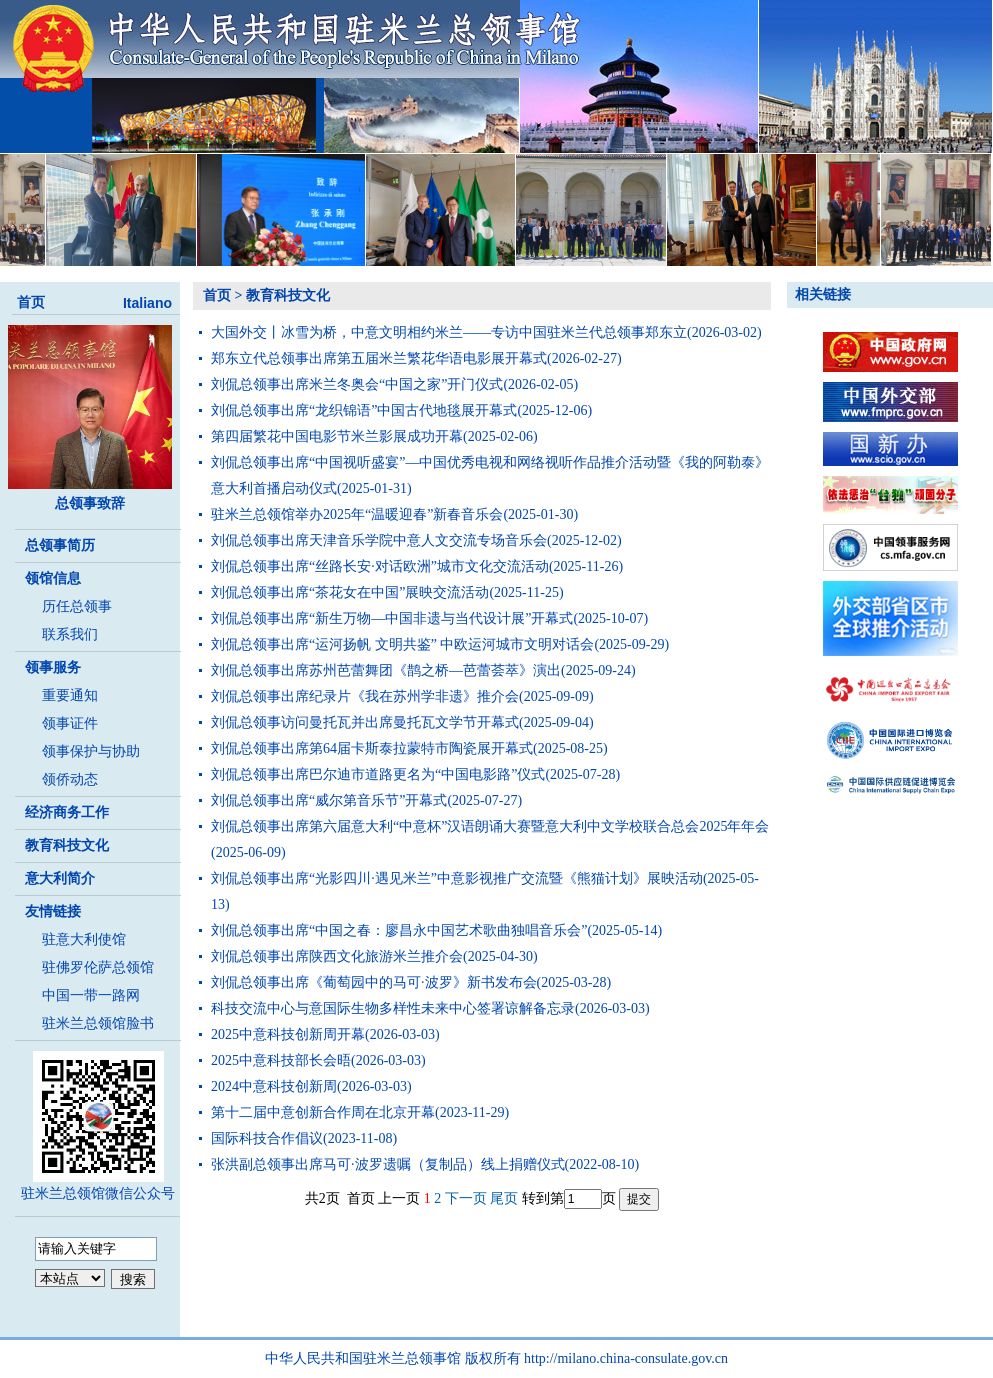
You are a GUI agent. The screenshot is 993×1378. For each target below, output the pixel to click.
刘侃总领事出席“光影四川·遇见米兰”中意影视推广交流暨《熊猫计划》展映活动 (457, 878)
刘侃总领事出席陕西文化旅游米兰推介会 (337, 956)
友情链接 (53, 911)
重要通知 (70, 695)
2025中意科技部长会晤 (281, 1060)
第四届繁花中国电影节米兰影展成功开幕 (337, 436)
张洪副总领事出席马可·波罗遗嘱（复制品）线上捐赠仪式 (388, 1164)
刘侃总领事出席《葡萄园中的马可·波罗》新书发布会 (374, 982)
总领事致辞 (90, 503)
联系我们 (70, 634)
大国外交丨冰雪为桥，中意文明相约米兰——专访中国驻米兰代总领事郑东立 (449, 332)
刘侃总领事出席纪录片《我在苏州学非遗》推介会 (365, 696)
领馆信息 (53, 578)
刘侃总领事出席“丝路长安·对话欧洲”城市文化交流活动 (380, 566)
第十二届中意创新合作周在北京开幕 (323, 1112)
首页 (31, 302)
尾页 (504, 1198)
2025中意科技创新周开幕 (288, 1034)
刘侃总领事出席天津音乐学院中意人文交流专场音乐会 (379, 540)
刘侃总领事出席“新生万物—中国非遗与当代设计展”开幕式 (392, 618)
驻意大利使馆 (84, 939)
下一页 (466, 1198)
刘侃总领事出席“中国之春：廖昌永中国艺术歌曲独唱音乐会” (399, 930)
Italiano (147, 303)
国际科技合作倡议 (267, 1138)
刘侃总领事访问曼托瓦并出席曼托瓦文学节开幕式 (365, 722)
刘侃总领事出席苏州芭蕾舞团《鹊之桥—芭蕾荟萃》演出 (386, 670)
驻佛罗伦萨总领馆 (98, 967)
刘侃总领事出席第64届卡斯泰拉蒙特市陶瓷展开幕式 (372, 748)
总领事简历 (60, 545)
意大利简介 (60, 878)
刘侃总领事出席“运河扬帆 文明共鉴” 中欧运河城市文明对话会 (402, 644)
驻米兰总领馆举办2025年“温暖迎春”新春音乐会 (357, 514)
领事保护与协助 (91, 751)
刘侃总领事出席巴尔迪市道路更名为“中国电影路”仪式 (378, 774)
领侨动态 (70, 779)
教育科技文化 (67, 845)
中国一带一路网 (91, 995)
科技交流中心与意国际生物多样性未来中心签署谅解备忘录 (393, 1008)
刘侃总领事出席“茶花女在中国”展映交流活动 (350, 592)
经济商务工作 (67, 812)
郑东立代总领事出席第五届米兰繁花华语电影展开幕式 (379, 358)
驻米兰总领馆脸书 (98, 1023)
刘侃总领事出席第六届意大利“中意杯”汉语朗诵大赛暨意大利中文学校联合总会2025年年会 (490, 826)
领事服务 (53, 667)
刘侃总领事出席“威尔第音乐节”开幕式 (329, 800)
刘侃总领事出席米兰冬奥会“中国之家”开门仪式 (357, 384)
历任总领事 (77, 606)
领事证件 (70, 723)
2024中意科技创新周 (274, 1086)
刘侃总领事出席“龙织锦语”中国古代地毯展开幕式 (364, 410)
